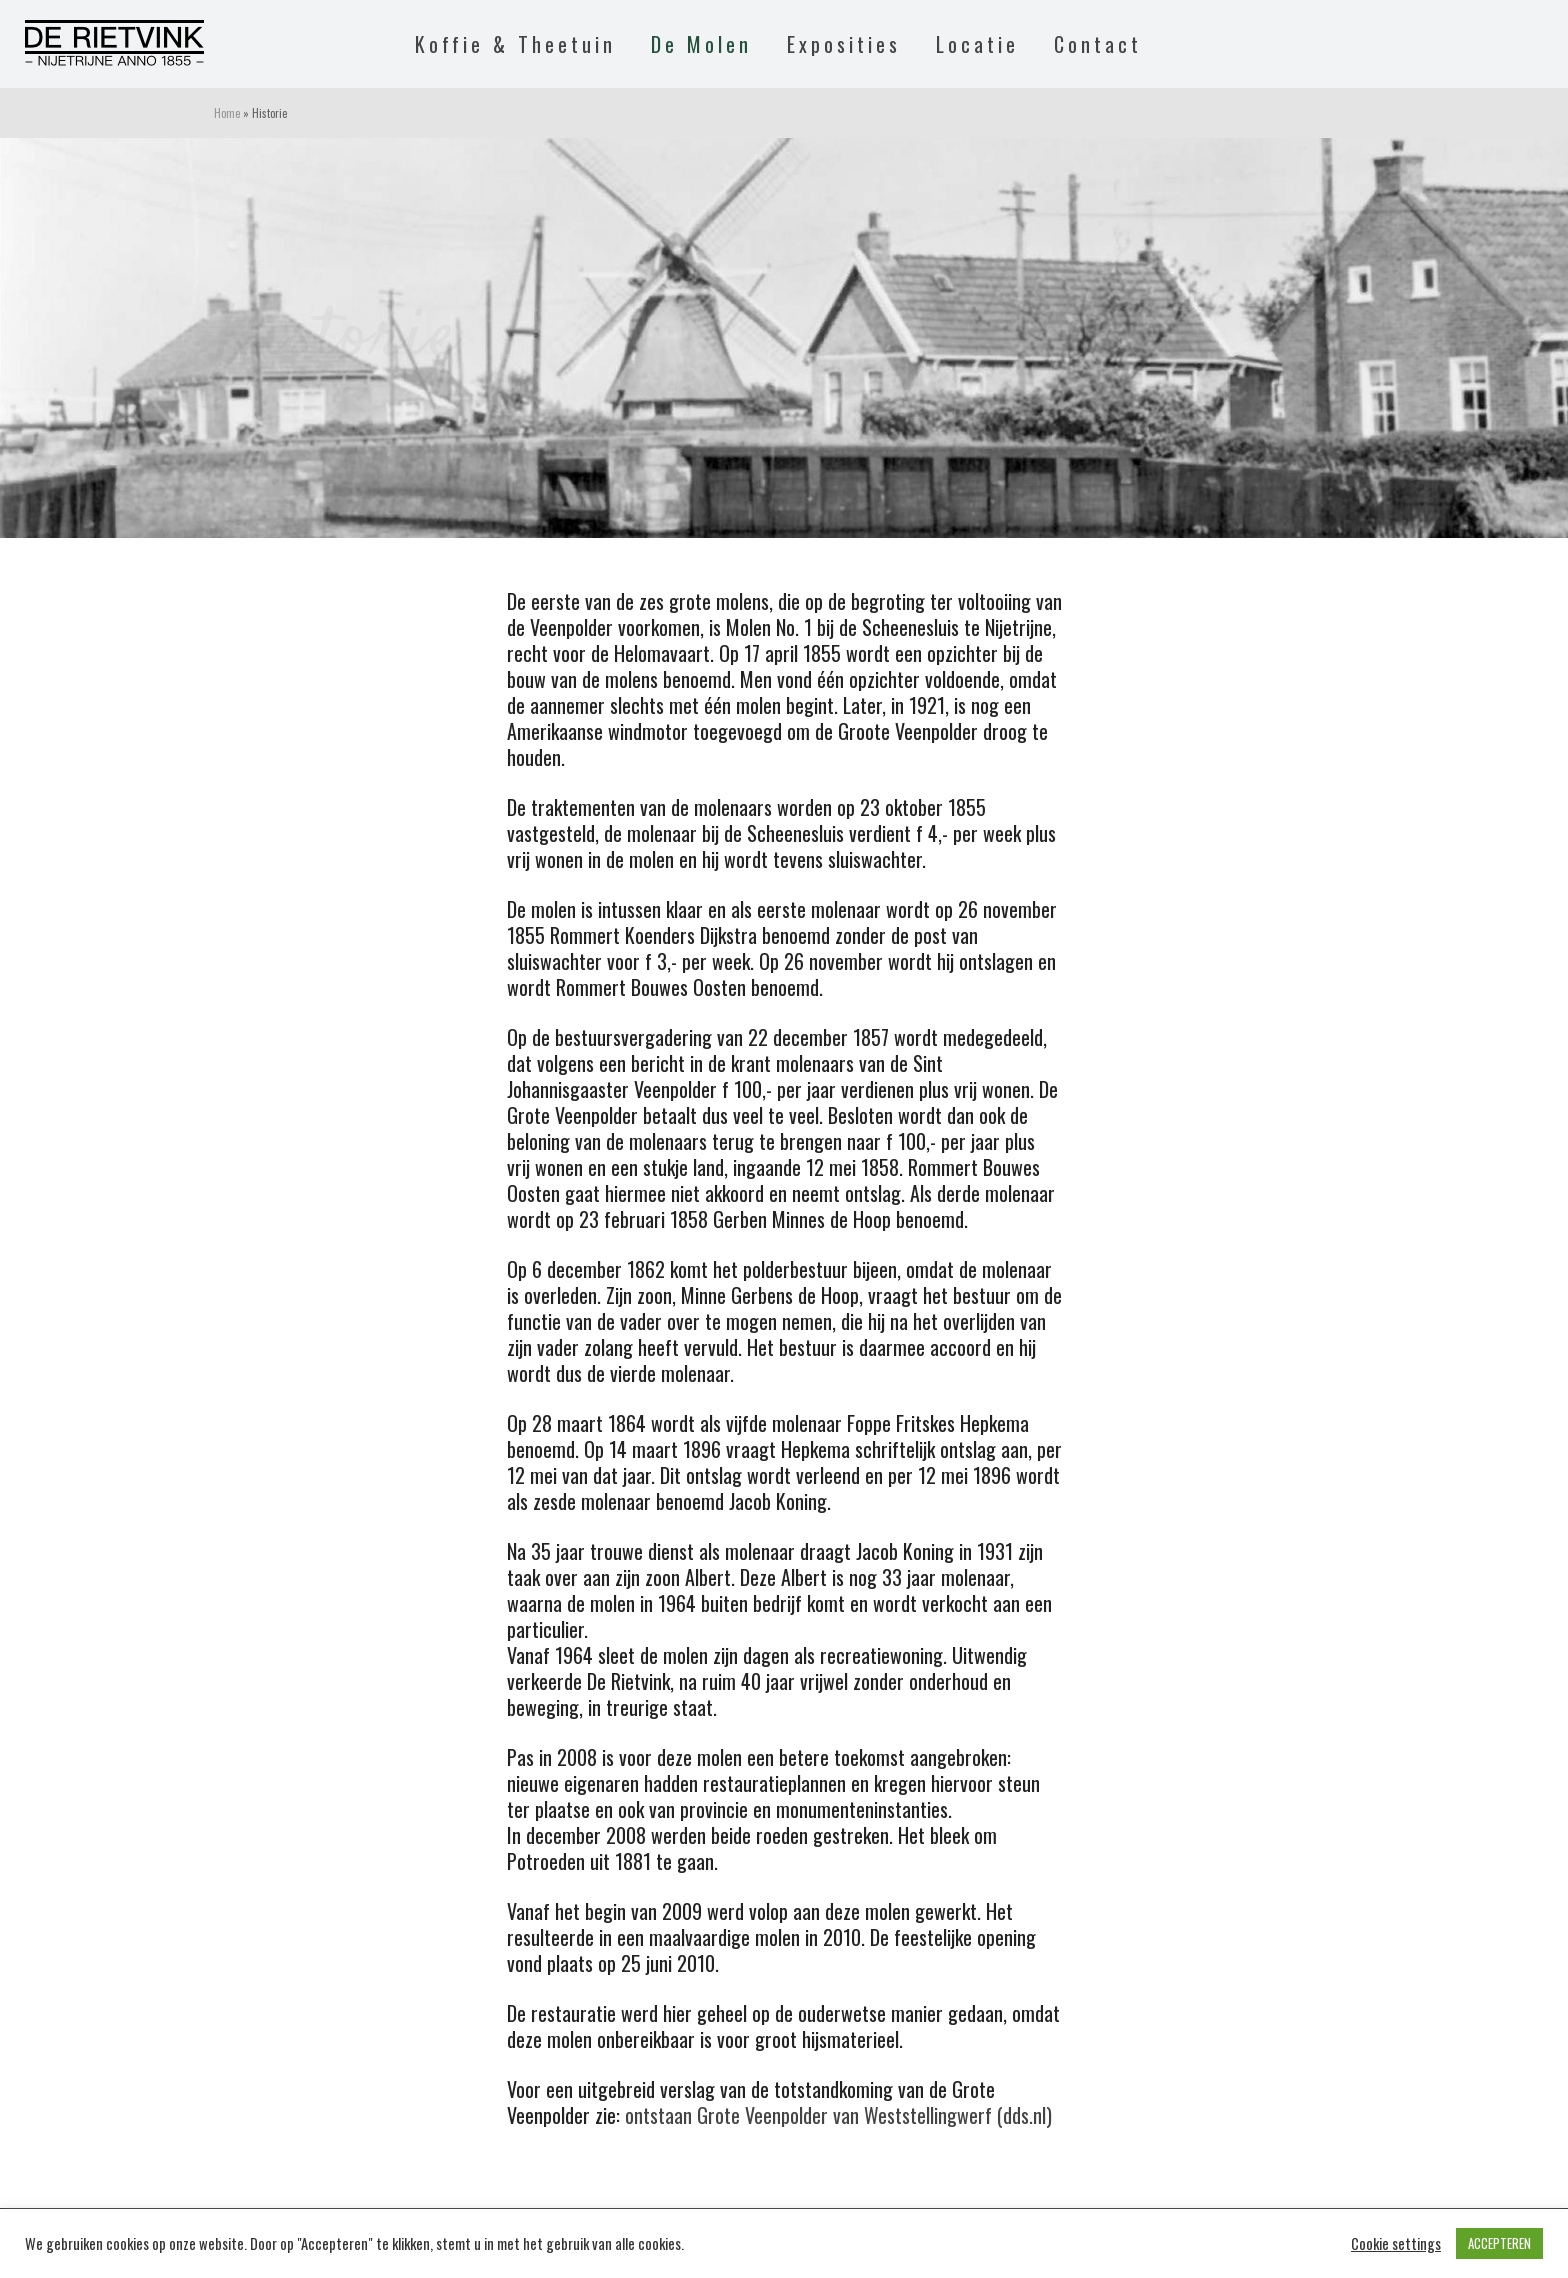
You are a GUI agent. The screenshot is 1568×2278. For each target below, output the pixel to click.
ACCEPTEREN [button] (1499, 2243)
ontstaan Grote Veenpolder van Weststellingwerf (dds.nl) (838, 2115)
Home (227, 113)
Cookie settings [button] (1396, 2244)
